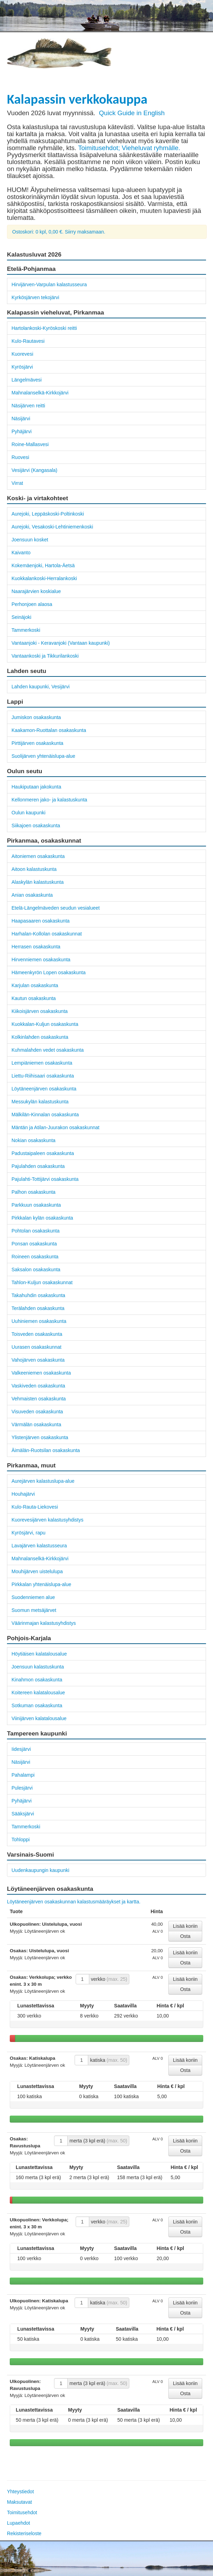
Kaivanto (21, 552)
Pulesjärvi (22, 1788)
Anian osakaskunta (32, 895)
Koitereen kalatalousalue (38, 1692)
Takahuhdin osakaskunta (38, 1295)
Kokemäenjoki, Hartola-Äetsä (43, 565)
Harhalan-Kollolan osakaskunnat (47, 934)
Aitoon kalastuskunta (34, 869)
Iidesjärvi (21, 1749)
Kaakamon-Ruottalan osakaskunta (49, 730)
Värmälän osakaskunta (36, 1424)
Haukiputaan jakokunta (36, 787)
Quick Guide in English (132, 113)
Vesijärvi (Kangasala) (35, 470)
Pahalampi (23, 1775)
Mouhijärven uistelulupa (37, 1571)
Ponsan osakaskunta (34, 1243)
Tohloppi (21, 1839)
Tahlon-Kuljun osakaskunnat (42, 1282)
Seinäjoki (21, 617)
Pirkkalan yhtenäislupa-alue (41, 1584)
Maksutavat (19, 2502)
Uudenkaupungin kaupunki (40, 1870)
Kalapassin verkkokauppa (77, 99)
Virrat (17, 483)
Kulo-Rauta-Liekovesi (35, 1507)
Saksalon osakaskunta (36, 1269)
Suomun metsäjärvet (34, 1610)
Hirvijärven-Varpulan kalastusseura (49, 284)
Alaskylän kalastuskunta (37, 882)
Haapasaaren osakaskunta (41, 921)
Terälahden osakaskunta (38, 1308)
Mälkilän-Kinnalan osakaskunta (45, 1114)
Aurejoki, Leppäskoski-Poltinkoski (48, 514)
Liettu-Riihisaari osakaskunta (43, 1076)
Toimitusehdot (22, 2512)
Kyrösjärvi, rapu (28, 1532)
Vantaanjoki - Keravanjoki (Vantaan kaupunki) (61, 643)
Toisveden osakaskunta (37, 1334)
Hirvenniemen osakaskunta (41, 959)
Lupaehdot (18, 2523)
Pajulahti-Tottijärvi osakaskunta (45, 1179)
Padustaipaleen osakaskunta (43, 1153)
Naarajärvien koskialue (36, 591)
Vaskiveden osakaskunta (38, 1386)
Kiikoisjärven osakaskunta (40, 1011)
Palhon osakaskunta (33, 1192)
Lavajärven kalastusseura (39, 1545)
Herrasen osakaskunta (36, 946)
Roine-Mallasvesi (30, 444)
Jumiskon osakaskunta (36, 717)
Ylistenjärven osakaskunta (40, 1437)
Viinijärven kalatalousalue (39, 1718)
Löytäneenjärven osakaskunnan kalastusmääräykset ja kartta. (73, 1901)
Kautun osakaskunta (34, 998)
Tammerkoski (26, 630)
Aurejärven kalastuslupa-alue (43, 1481)
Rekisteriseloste (24, 2533)
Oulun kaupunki (28, 812)
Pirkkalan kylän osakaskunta (42, 1218)
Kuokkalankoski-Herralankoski (44, 578)
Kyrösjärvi (22, 367)
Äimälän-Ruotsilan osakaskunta (46, 1450)
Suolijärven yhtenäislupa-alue (43, 756)
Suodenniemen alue (33, 1597)
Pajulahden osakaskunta (38, 1166)
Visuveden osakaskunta (37, 1411)
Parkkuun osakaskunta (36, 1205)
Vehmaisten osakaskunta (39, 1398)
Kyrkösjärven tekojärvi (35, 297)
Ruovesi (20, 457)
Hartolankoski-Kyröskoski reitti (44, 328)
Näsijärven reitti (28, 405)
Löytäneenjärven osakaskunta (44, 1088)
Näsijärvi (21, 418)
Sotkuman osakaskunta (37, 1705)
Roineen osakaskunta (35, 1256)
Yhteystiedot (20, 2491)
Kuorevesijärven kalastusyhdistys (47, 1520)
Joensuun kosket (30, 539)
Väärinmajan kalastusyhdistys (44, 1623)
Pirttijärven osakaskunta (37, 743)
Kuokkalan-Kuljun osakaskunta (45, 1024)
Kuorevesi (22, 354)
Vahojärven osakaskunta (38, 1360)
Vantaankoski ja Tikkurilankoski (45, 656)
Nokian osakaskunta (33, 1140)
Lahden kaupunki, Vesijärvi (41, 686)
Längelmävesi (26, 380)
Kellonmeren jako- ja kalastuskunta (49, 799)
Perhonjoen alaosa (32, 604)
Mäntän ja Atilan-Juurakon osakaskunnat (55, 1127)
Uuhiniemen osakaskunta (39, 1321)
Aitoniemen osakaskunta (38, 856)
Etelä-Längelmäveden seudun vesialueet (56, 908)
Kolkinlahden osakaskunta (40, 1037)
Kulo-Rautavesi (28, 341)
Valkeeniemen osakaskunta (41, 1373)
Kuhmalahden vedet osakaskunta (48, 1050)
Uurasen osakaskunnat (36, 1347)
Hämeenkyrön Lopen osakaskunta (48, 972)
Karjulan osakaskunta (35, 985)
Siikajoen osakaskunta (36, 825)
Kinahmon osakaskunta (37, 1679)
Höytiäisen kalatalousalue (39, 1654)
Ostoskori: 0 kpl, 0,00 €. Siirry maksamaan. (58, 232)
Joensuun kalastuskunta (38, 1667)
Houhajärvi (23, 1494)
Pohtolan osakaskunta (36, 1231)
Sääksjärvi (23, 1813)
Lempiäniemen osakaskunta (42, 1063)
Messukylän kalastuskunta (40, 1101)
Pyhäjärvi (22, 431)
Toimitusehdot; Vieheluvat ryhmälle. (129, 147)
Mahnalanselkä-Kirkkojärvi (40, 392)
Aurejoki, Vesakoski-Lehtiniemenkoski (52, 527)
